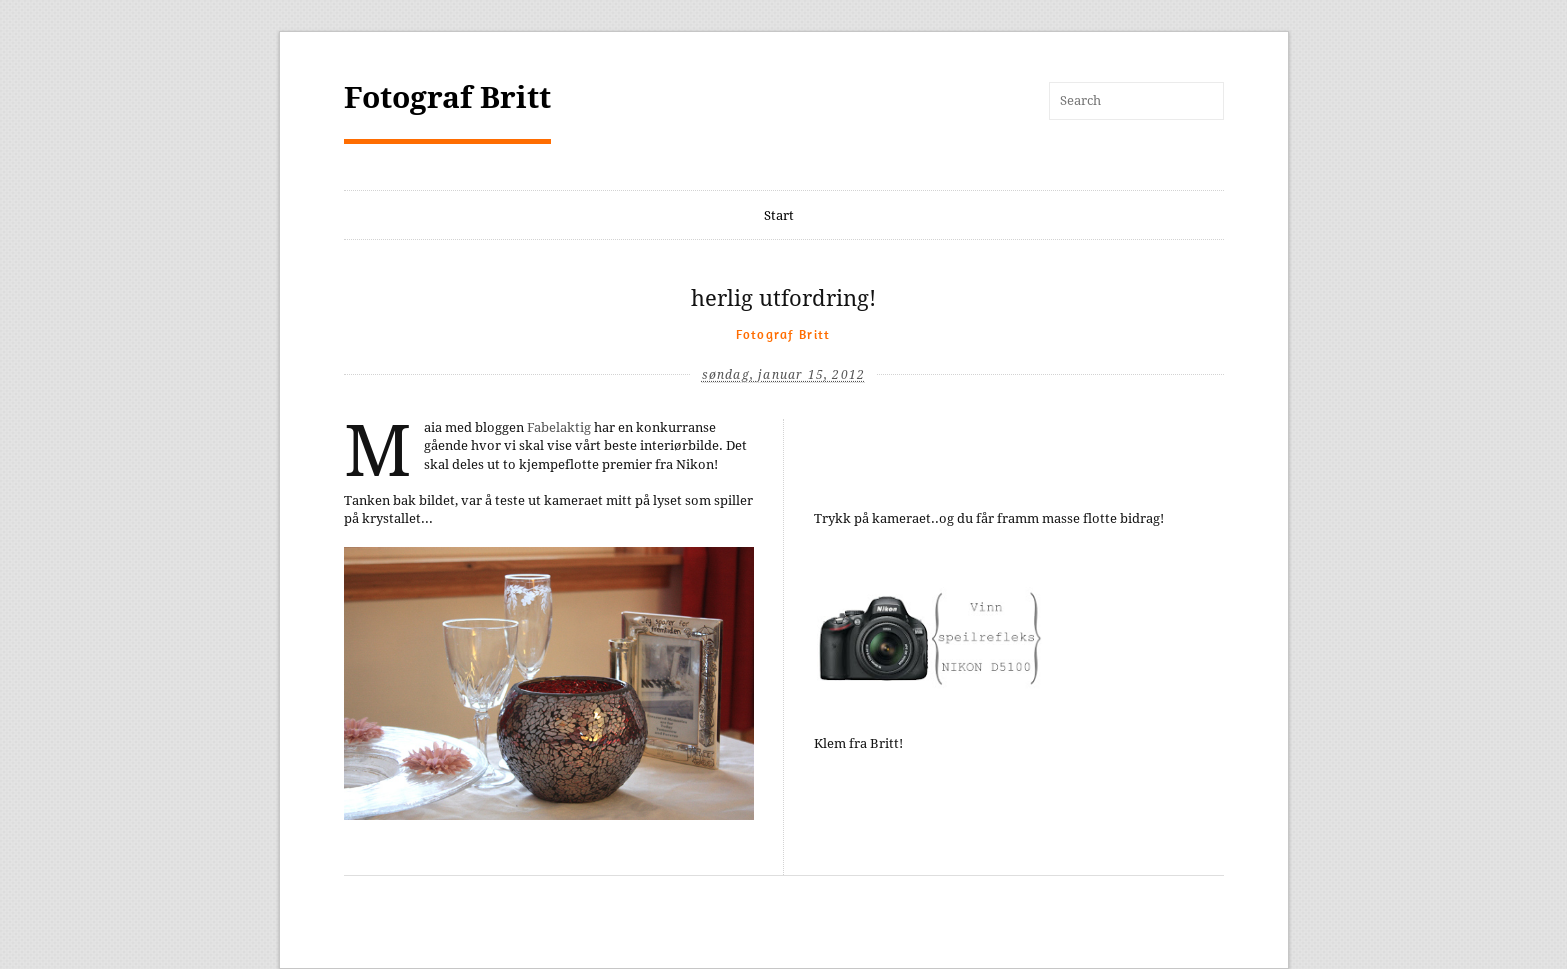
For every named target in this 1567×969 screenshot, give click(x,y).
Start (779, 215)
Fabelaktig (559, 427)
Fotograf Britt (447, 97)
